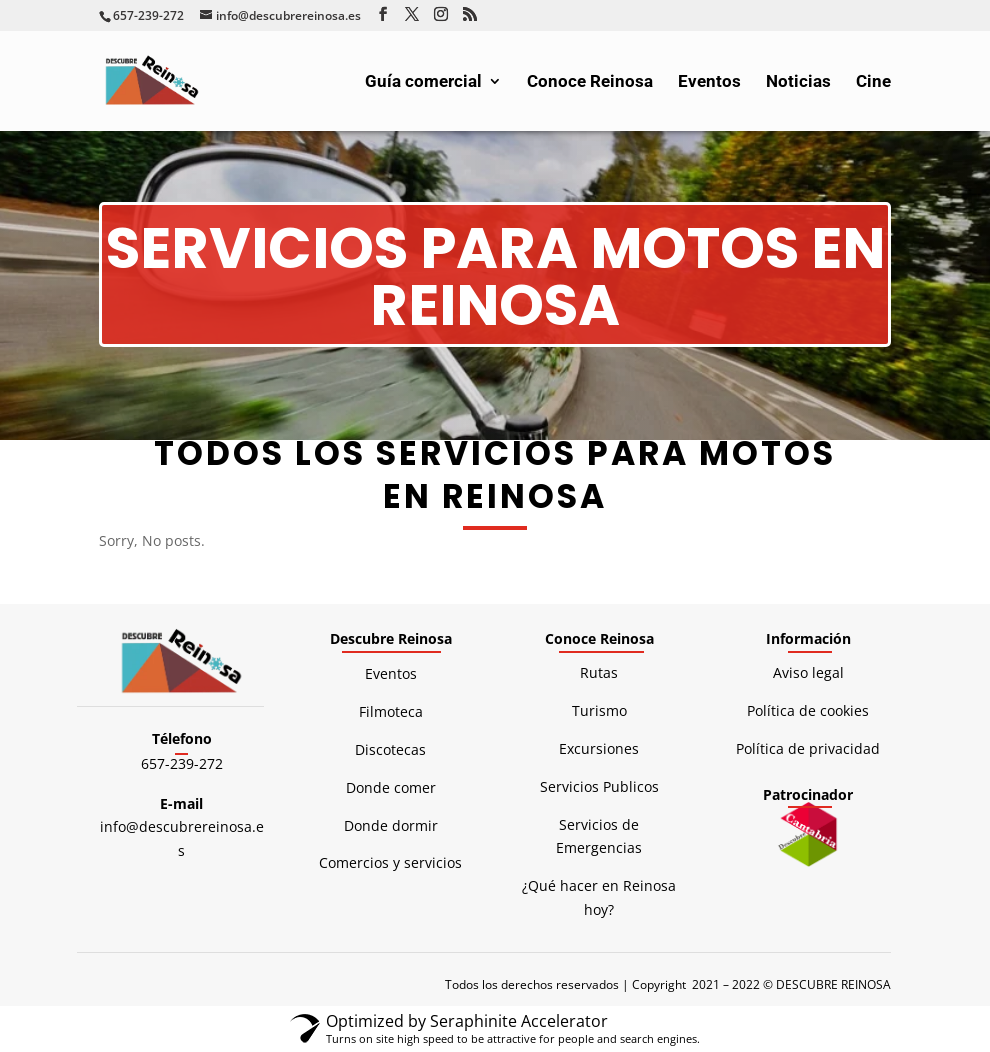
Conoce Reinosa (590, 82)
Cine (873, 82)
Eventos (709, 82)
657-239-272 (182, 763)
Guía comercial (423, 82)
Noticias (798, 82)
